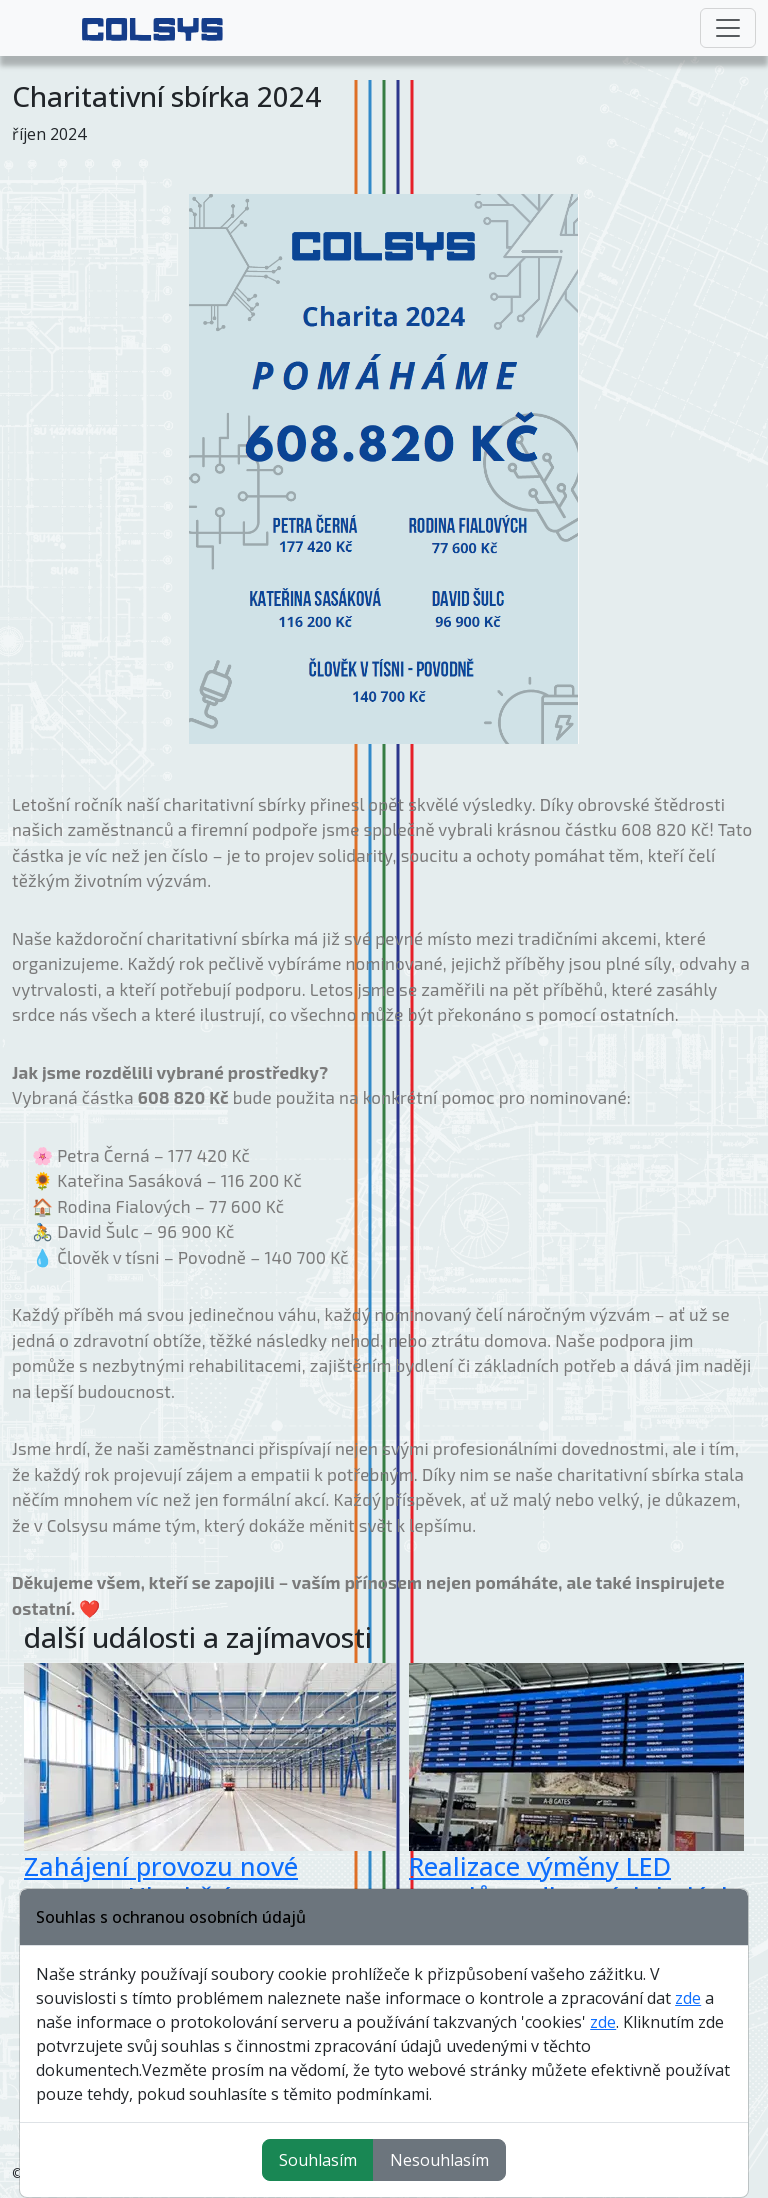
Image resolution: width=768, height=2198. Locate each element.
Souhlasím (318, 2160)
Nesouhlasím (439, 2160)
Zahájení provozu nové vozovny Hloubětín (161, 1881)
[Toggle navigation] (728, 28)
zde (688, 1998)
